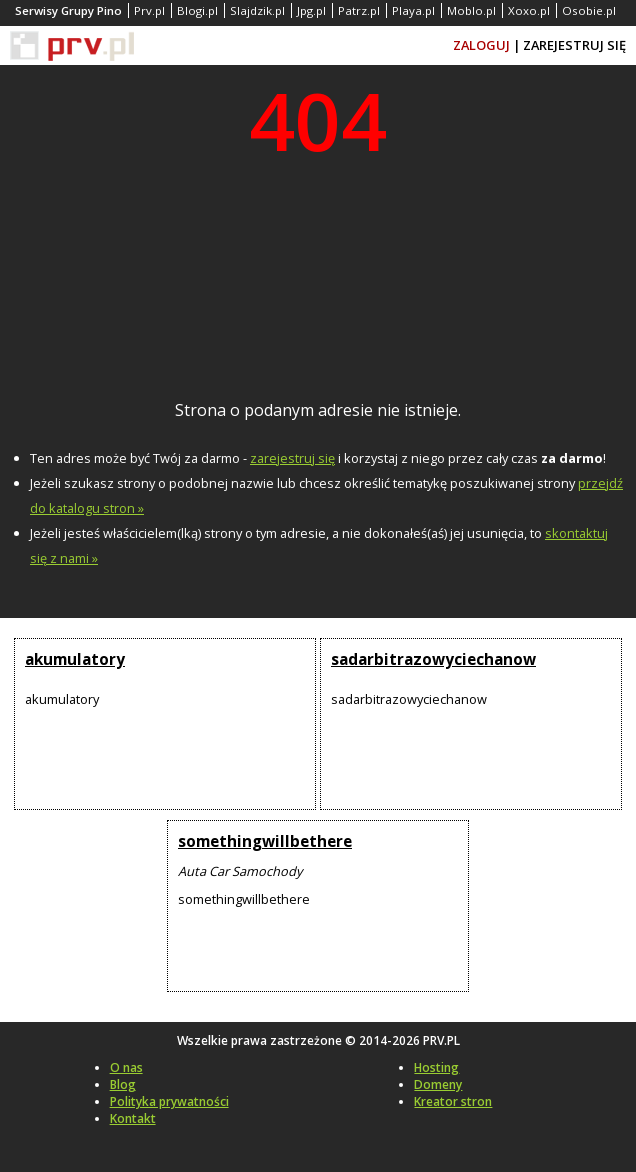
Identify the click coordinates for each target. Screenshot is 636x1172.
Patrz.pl (359, 10)
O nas (126, 1067)
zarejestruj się (292, 458)
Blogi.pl (197, 10)
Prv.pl (149, 10)
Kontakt (133, 1118)
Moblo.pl (471, 10)
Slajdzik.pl (257, 10)
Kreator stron (453, 1101)
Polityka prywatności (169, 1101)
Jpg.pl (311, 10)
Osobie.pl (589, 10)
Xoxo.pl (529, 10)
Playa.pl (413, 10)
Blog (123, 1084)
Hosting (436, 1067)
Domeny (438, 1084)
